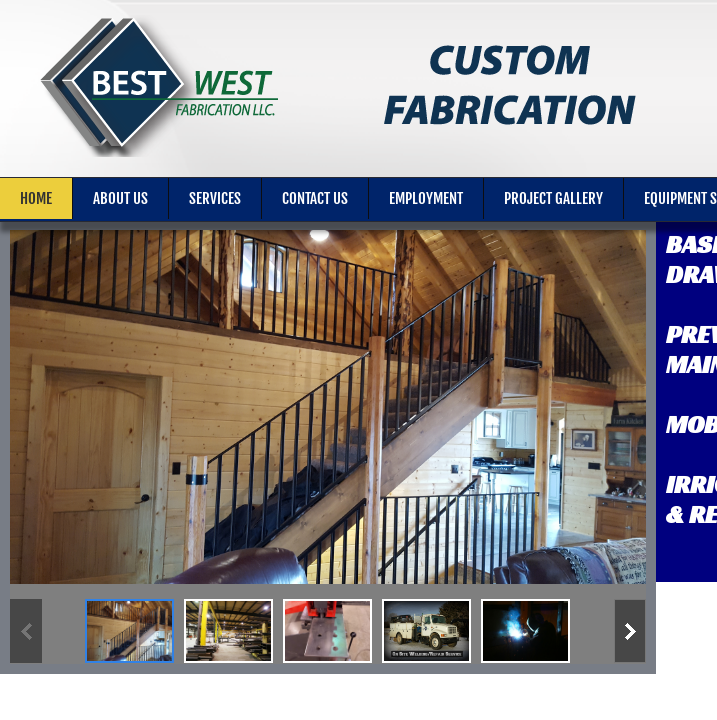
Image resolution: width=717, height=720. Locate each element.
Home (36, 198)
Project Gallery (553, 198)
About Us (120, 198)
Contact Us (315, 198)
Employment (426, 198)
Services (215, 198)
